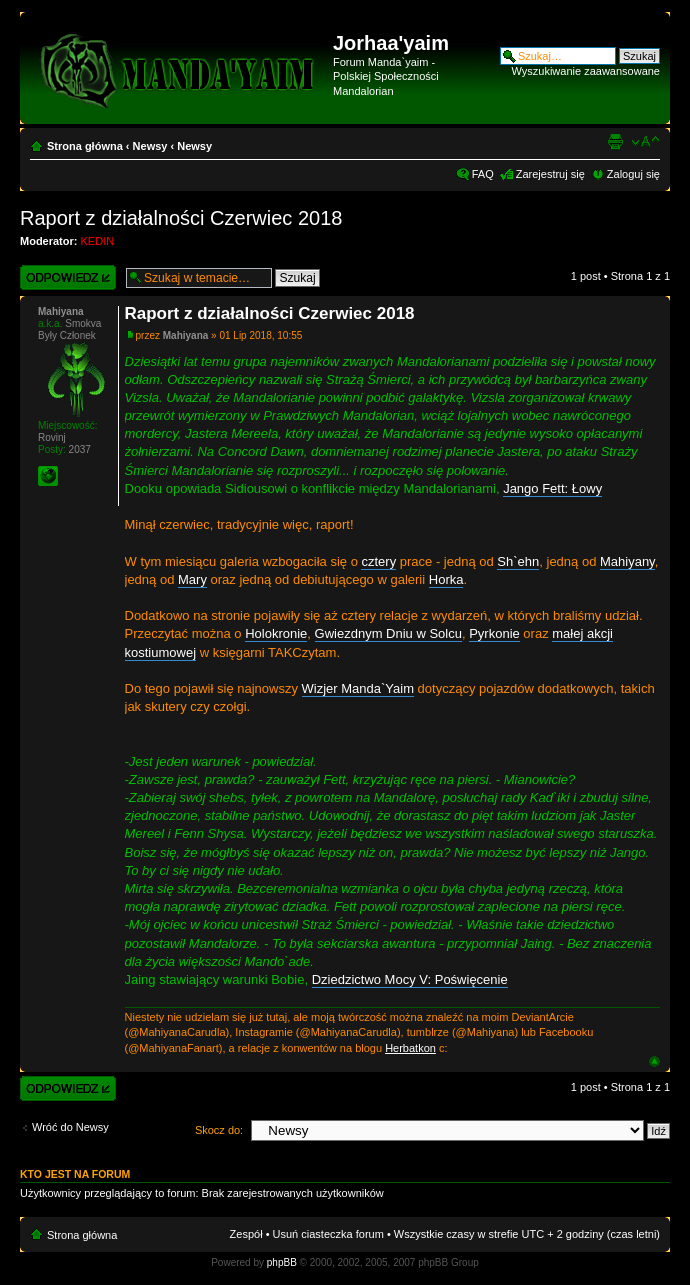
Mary (192, 579)
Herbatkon (410, 1048)
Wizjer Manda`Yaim (358, 688)
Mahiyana (186, 335)
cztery (378, 561)
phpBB (282, 1262)
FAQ (483, 174)
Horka (446, 579)
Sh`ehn (518, 561)
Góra (654, 1061)
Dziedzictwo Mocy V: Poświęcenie (410, 979)
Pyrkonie (494, 633)
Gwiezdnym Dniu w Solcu (388, 633)
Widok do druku (615, 142)
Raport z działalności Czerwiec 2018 (181, 218)
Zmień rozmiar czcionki (645, 142)
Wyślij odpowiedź (68, 277)
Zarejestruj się (550, 174)
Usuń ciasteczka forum (328, 1234)
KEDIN (98, 241)
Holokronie (276, 633)
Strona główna (85, 146)
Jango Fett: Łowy (552, 488)
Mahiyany (627, 561)
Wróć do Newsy (70, 1127)
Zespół (246, 1234)
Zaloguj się (633, 174)
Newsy (150, 146)
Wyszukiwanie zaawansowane (586, 71)
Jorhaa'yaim (391, 43)
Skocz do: (219, 1130)
